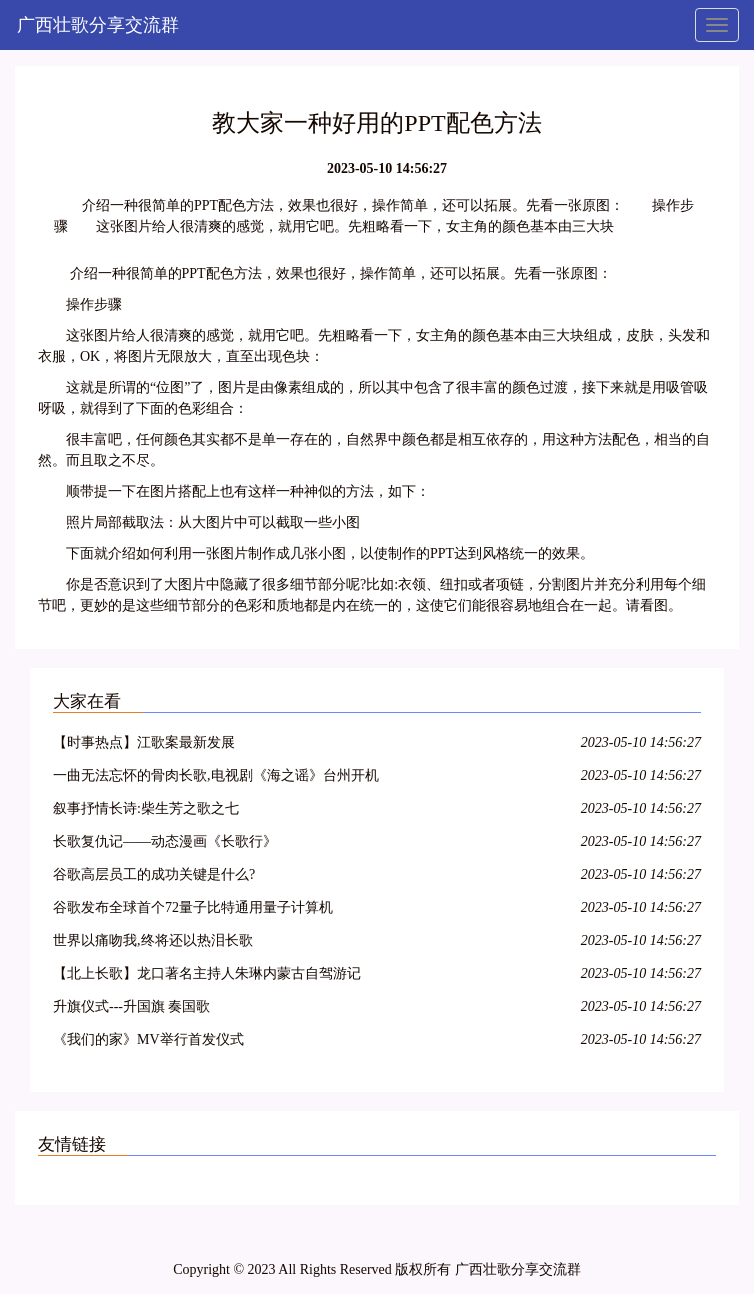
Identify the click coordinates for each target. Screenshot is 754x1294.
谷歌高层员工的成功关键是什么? (154, 874)
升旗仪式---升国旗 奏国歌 (132, 1006)
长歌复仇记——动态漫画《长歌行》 (165, 841)
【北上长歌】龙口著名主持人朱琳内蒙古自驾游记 (207, 973)
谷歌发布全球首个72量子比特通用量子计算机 (193, 907)
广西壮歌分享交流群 (98, 25)
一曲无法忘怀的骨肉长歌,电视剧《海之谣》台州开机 (216, 775)
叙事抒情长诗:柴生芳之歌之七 (146, 808)
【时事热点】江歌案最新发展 (144, 742)
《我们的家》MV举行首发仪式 (148, 1039)
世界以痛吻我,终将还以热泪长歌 (153, 940)
